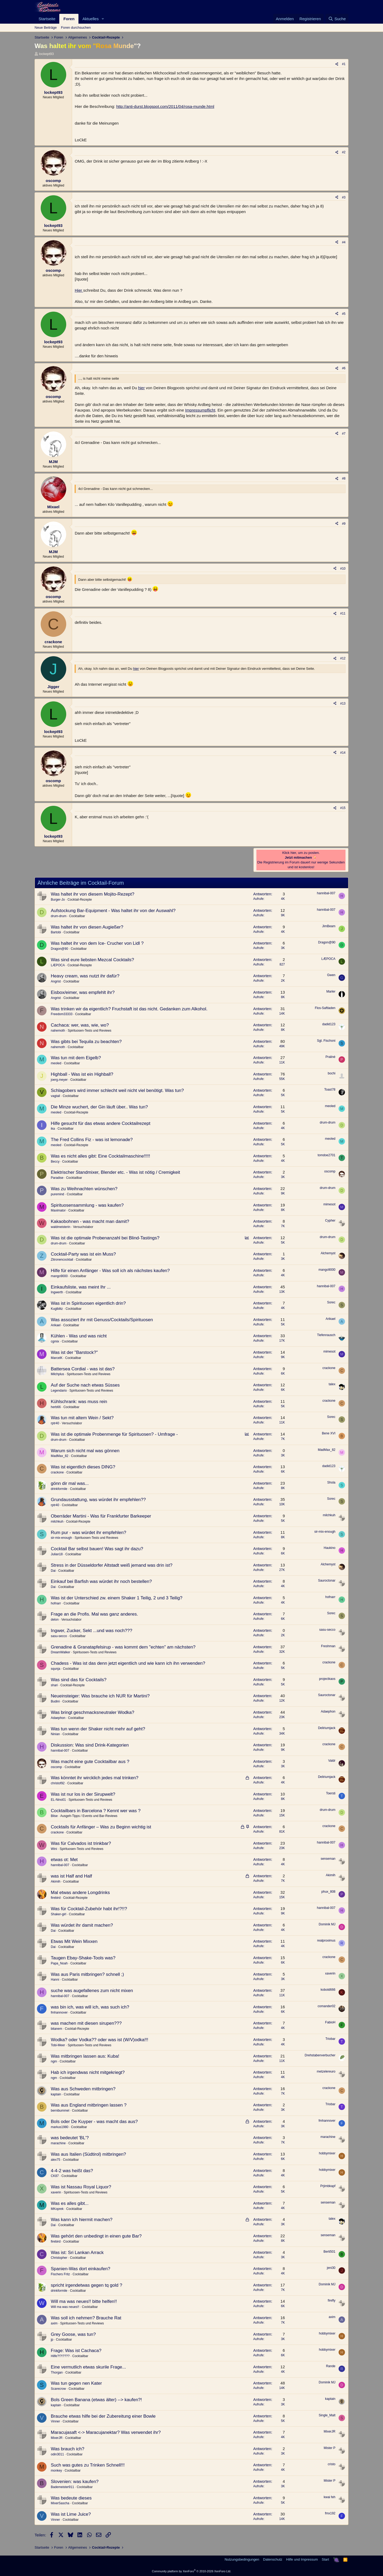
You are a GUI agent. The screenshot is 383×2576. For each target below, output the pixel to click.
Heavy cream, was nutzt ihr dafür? (85, 975)
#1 (343, 64)
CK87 (55, 2176)
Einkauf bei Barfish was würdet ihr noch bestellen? (101, 1581)
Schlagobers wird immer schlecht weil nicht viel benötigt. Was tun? (117, 1090)
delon (55, 1619)
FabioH (330, 2022)
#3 (343, 197)
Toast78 (329, 1089)
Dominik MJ (327, 1924)
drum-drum (58, 916)
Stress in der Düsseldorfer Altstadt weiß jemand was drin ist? (111, 1565)
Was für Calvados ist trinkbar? (81, 1843)
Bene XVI (328, 1433)
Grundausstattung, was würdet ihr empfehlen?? (98, 1499)
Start (325, 2559)
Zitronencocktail (62, 1259)
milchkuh (57, 1521)
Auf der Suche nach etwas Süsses (85, 1385)
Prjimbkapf (327, 2186)
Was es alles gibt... (70, 2203)
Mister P (329, 2448)
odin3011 (57, 2454)
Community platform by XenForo (191, 2571)
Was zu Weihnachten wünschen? (84, 1188)
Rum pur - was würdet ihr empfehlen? (88, 1532)
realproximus (326, 1940)
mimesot (329, 1204)
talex (332, 1384)
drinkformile (59, 1489)
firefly (331, 2300)
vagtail (55, 1096)
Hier (79, 290)
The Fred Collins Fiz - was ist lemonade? (92, 1139)
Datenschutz (272, 2559)
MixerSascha (60, 2503)
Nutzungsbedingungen (241, 2559)
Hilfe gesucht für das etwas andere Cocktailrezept (100, 1123)
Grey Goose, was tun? (73, 2334)
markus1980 (59, 2127)
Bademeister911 (62, 2487)
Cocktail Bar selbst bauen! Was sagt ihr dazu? (97, 1548)
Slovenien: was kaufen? (75, 2481)
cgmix (55, 1341)
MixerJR (57, 2438)
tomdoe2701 (326, 1155)
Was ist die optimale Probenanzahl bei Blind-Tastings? (105, 1237)
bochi (331, 1073)
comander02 (326, 2006)
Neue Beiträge (46, 27)
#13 (342, 703)
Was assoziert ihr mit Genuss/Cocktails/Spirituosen (102, 1319)
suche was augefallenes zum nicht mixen (92, 1990)
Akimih (55, 1881)
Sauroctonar (326, 1580)
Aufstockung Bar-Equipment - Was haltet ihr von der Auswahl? (113, 910)
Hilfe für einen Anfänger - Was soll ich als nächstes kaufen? (110, 1270)
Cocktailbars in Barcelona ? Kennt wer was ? (95, 1810)
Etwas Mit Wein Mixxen (74, 1941)
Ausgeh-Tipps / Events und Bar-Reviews (88, 1816)
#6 (343, 368)
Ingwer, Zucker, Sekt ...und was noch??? (91, 1630)
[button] (103, 19)
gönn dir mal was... (70, 1483)
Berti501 (329, 2251)
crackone (328, 1368)
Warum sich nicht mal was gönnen (85, 1450)
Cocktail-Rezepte (80, 899)
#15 (342, 808)
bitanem (56, 2029)
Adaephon (58, 1718)
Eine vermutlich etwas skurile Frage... (88, 2367)
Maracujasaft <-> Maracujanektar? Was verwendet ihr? (106, 2432)
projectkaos (327, 1679)
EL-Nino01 (58, 1800)
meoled (56, 1063)
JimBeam (328, 926)
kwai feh (329, 2497)
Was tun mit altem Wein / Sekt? (82, 1417)
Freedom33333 (61, 1014)
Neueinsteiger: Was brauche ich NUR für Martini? (100, 1695)
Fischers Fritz (60, 2274)
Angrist (56, 981)
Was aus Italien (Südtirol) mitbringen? (88, 2154)
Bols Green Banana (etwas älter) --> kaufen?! (96, 2399)
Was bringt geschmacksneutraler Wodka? (92, 1712)
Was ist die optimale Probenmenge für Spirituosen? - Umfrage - (114, 1434)
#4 (343, 242)
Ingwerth (57, 1292)
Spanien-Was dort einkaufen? (80, 2268)
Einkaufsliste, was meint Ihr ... (81, 1287)
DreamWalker (60, 1652)
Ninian (55, 1734)
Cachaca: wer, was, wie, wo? (80, 1025)
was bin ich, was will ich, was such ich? (90, 2007)
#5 (343, 314)
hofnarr (56, 1603)
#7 (343, 433)
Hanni (55, 1979)
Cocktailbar (77, 916)
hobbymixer (327, 2153)
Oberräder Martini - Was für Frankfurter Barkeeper (101, 1516)
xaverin (330, 1973)
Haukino (329, 1548)
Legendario (59, 1390)
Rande (330, 2366)
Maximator (58, 1210)
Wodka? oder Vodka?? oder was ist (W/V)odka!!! (99, 2039)
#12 (342, 658)
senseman (328, 1859)
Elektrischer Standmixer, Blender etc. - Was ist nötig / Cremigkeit (115, 1172)
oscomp (329, 1171)
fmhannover (59, 2012)
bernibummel (60, 2110)
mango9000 (59, 1276)
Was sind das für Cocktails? (78, 1679)
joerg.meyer (59, 1080)
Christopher (59, 2258)
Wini (54, 1849)
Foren (68, 18)
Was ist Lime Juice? (71, 2514)
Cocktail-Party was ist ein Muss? (83, 1254)
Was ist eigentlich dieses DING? (83, 1466)
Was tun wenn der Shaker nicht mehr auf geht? (98, 1728)
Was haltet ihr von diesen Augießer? (87, 927)
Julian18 (57, 1554)
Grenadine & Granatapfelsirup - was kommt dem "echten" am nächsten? (123, 1647)
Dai (53, 1571)
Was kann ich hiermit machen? (82, 2219)
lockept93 (46, 54)
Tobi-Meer (58, 2045)
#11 (342, 613)
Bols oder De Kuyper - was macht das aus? (94, 2121)
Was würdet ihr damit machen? (82, 1925)
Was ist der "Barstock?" (74, 1352)
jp (52, 2339)
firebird (56, 1898)
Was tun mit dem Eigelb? (76, 1057)
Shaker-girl (58, 1914)
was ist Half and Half (71, 1876)
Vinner (55, 2421)
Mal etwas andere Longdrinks (80, 1892)
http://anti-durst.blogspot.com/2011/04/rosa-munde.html (165, 106)
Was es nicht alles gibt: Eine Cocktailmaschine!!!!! (100, 1156)
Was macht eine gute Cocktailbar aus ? (90, 1761)
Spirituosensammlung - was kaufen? (87, 1205)
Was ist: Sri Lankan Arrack (77, 2252)
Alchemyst (328, 1253)
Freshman (328, 1646)
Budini (55, 1701)
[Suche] (337, 19)
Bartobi (56, 932)
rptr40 (55, 1423)
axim (54, 2323)
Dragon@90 (59, 949)
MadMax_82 (59, 1456)
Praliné (330, 1057)
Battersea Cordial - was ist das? (83, 1368)
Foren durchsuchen (76, 27)
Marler (330, 991)
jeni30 (331, 2268)
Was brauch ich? (67, 2448)
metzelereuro (326, 2071)
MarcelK (57, 1358)
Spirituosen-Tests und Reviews (89, 1030)
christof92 (58, 1783)
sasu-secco (59, 1636)
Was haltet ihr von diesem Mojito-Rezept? (92, 894)
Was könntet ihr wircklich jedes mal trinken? (94, 1777)
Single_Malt (327, 2415)
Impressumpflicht (200, 410)
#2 (343, 152)
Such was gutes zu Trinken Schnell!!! (88, 2465)
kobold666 (328, 1990)
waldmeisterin (60, 1227)
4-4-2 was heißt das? (72, 2170)
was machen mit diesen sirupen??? (86, 2023)
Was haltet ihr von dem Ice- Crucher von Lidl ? (97, 943)
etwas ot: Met (64, 1859)
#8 (343, 478)
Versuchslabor (83, 1227)
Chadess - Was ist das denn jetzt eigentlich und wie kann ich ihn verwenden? (128, 1663)
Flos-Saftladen (325, 1008)
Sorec (331, 1302)
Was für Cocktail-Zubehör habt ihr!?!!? (89, 1908)
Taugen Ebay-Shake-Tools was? (83, 1957)
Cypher (330, 1220)
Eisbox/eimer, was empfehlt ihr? (83, 992)
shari (54, 1685)
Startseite (47, 18)
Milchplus (57, 1374)
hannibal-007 (326, 893)
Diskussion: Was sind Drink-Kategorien (90, 1745)
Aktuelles (90, 18)
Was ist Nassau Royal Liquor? (81, 2186)
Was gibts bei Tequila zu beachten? (86, 1041)
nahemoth (58, 1030)
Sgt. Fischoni (326, 1041)
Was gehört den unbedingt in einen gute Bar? (96, 2236)
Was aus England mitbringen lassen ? (89, 2105)
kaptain (56, 2094)
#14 (342, 753)
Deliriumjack (326, 1728)
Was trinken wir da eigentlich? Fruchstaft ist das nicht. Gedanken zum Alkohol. (129, 1008)
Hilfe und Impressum (302, 2559)
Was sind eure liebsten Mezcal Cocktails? (92, 959)
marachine (58, 2143)
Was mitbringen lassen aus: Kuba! (85, 2056)
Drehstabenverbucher (320, 2055)
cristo (331, 2464)
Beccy (55, 1161)
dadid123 (328, 1024)
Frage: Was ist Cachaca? (76, 2350)
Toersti (330, 1793)
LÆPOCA (58, 965)
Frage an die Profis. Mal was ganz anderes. (94, 1614)
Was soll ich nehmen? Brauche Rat (86, 2317)
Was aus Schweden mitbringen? (83, 2088)
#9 (343, 524)
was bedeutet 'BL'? (70, 2137)
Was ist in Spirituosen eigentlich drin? (88, 1303)
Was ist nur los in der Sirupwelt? (83, 1794)
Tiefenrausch (326, 1335)
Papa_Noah (59, 1963)
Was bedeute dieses (71, 2498)
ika (53, 1128)
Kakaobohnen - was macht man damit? (90, 1221)
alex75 (55, 2160)
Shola (331, 1482)
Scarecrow (58, 2389)
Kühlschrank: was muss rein (79, 1401)
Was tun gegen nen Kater (76, 2383)
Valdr (331, 1760)
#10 (342, 568)
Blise (54, 1816)
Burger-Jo (58, 899)
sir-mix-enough (61, 1538)
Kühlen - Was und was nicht (79, 1335)
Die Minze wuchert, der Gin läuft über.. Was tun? (99, 1106)
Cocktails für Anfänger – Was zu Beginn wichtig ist (101, 1826)
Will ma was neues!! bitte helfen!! (84, 2301)
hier (141, 387)
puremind (57, 1194)
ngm (54, 2061)
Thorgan (57, 2372)
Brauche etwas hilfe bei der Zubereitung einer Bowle (103, 2416)
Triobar (330, 2039)
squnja (55, 1669)
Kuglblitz (57, 1309)
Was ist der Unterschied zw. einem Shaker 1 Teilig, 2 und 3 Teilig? (116, 1597)
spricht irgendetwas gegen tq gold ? (86, 2285)
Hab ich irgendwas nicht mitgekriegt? (88, 2072)
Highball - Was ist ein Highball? (82, 1074)
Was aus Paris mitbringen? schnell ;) (87, 1974)
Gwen (331, 975)
